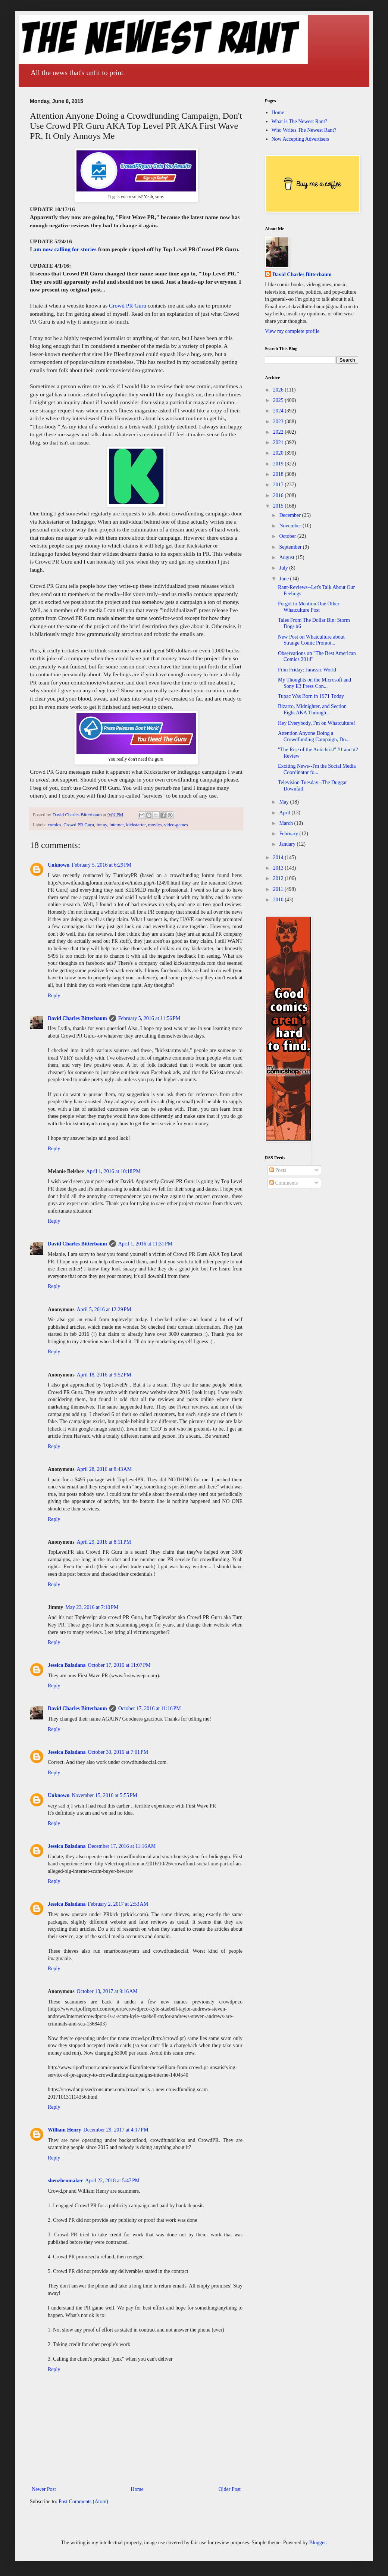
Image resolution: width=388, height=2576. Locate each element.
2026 (279, 390)
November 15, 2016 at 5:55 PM (104, 1795)
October (288, 536)
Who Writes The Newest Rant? (304, 130)
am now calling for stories (65, 249)
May (284, 802)
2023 (279, 421)
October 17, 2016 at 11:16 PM (149, 1708)
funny (101, 824)
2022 (279, 432)
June (284, 578)
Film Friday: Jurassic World (307, 670)
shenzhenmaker (65, 2180)
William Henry (64, 2130)
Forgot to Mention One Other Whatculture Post (309, 607)
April (285, 812)
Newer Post (44, 2489)
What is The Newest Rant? (300, 121)
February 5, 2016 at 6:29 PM (101, 865)
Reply (54, 995)
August (287, 557)
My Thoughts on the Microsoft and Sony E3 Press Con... (314, 683)
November (291, 525)
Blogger (317, 2542)
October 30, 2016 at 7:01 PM (118, 1752)
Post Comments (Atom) (83, 2501)
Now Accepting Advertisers (300, 139)
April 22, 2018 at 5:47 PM (112, 2180)
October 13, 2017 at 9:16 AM (107, 1991)
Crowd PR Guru (127, 305)
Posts (277, 1170)
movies (155, 824)
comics (54, 824)
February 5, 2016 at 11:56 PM (149, 1018)
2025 (279, 400)
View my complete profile (292, 331)
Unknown (58, 865)
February (289, 833)
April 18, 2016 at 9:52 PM (104, 1375)
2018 (279, 474)
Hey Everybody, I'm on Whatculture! (316, 723)
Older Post (230, 2489)
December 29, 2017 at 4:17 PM (116, 2130)
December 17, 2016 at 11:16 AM (122, 1846)
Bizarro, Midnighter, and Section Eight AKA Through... (312, 709)
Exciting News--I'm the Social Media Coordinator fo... (317, 769)
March (286, 823)
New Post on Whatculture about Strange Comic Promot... (311, 640)
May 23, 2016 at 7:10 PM (91, 1607)
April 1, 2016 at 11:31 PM (145, 1244)
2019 (279, 464)
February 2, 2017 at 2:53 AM (118, 1904)
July (284, 568)
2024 (279, 411)
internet (116, 824)
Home (137, 2489)
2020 (279, 453)
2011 (279, 889)
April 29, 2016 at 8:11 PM (104, 1542)
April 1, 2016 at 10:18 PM (113, 1171)
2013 (279, 868)
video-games (176, 824)
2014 (279, 857)
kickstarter (136, 824)
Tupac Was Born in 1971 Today (311, 696)
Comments (283, 1183)
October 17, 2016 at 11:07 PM (119, 1665)
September (291, 547)
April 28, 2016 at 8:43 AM (104, 1469)
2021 (279, 442)
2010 (279, 899)
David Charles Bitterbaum (77, 1018)
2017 (279, 484)
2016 (279, 495)
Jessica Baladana (67, 1665)
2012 (279, 878)
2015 (279, 506)
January (288, 844)
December (290, 515)
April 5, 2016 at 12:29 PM (104, 1309)
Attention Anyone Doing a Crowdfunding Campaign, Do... (314, 736)
